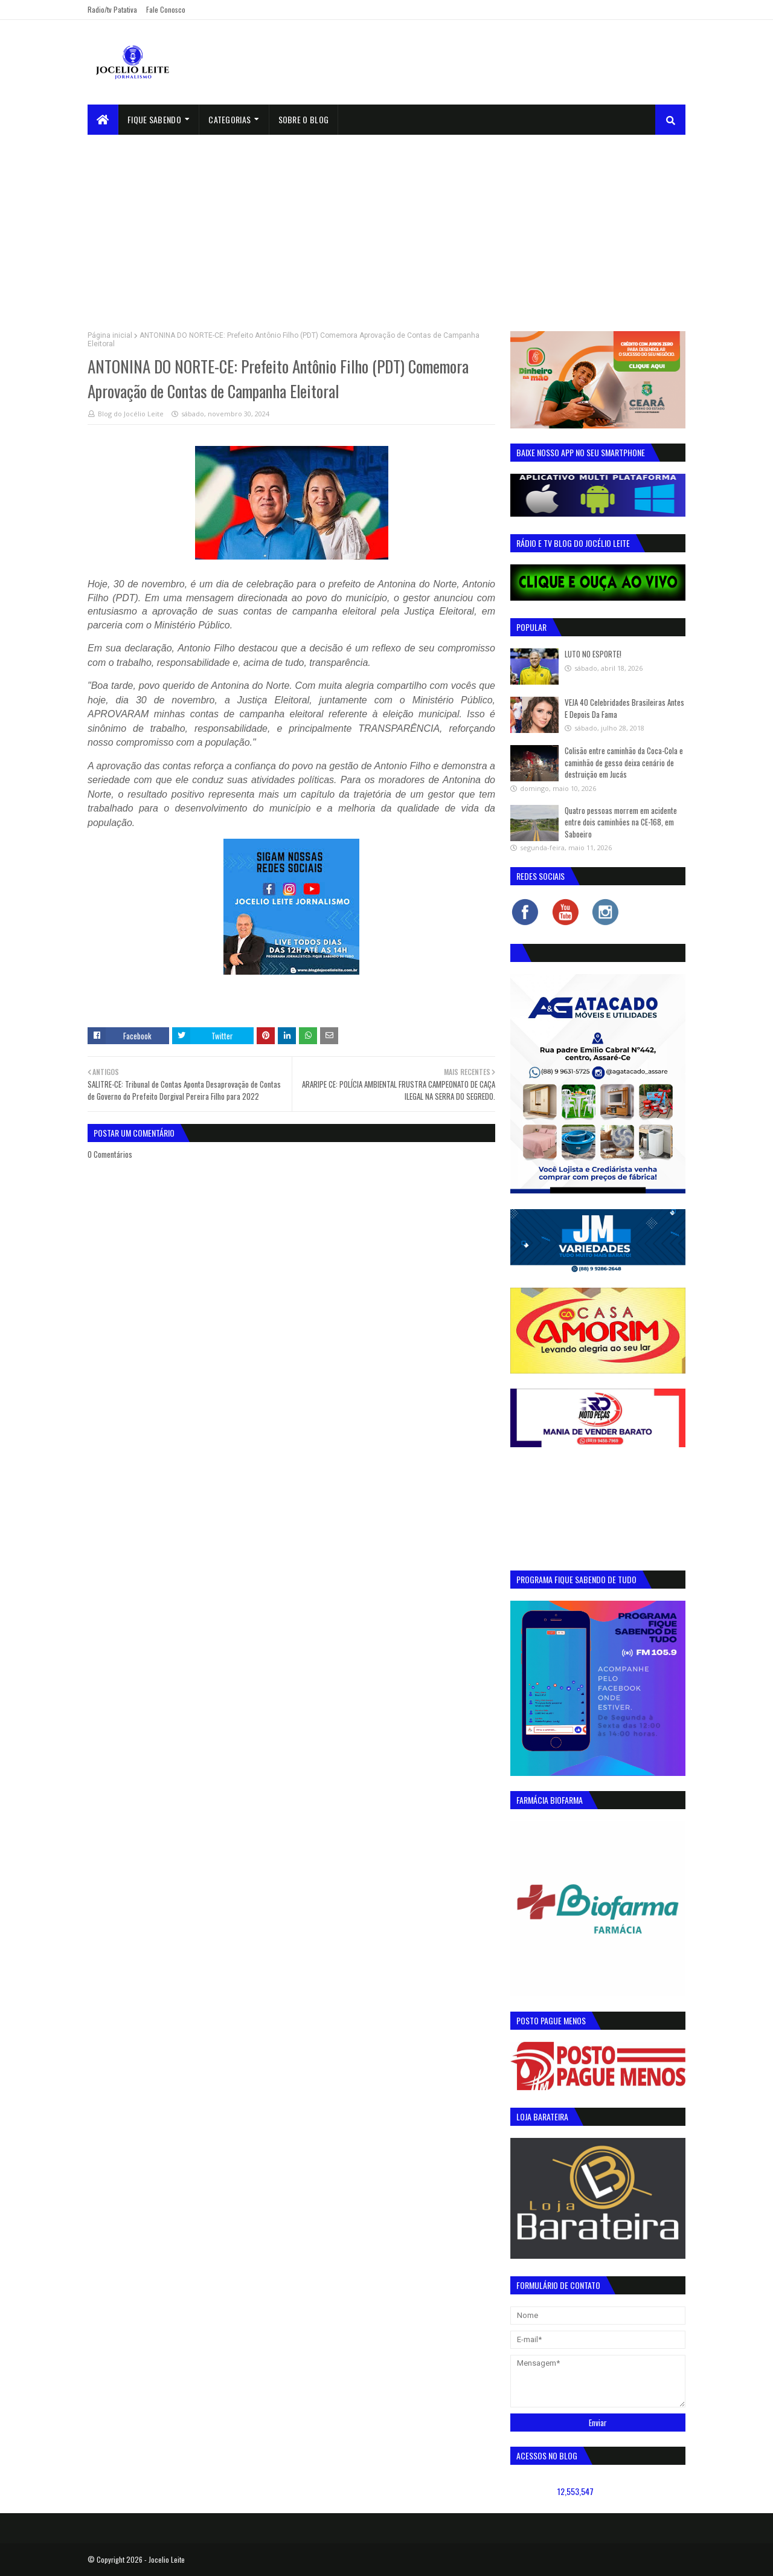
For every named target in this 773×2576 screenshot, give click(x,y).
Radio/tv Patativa (112, 9)
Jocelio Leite (167, 2559)
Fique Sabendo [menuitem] (154, 119)
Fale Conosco (165, 9)
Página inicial (110, 335)
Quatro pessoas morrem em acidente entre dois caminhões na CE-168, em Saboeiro (621, 822)
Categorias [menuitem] (229, 119)
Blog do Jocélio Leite (131, 413)
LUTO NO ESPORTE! (593, 654)
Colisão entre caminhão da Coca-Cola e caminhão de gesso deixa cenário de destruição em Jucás (624, 762)
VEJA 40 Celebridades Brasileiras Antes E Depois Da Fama (624, 708)
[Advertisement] (386, 225)
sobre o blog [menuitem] (303, 119)
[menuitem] (103, 120)
